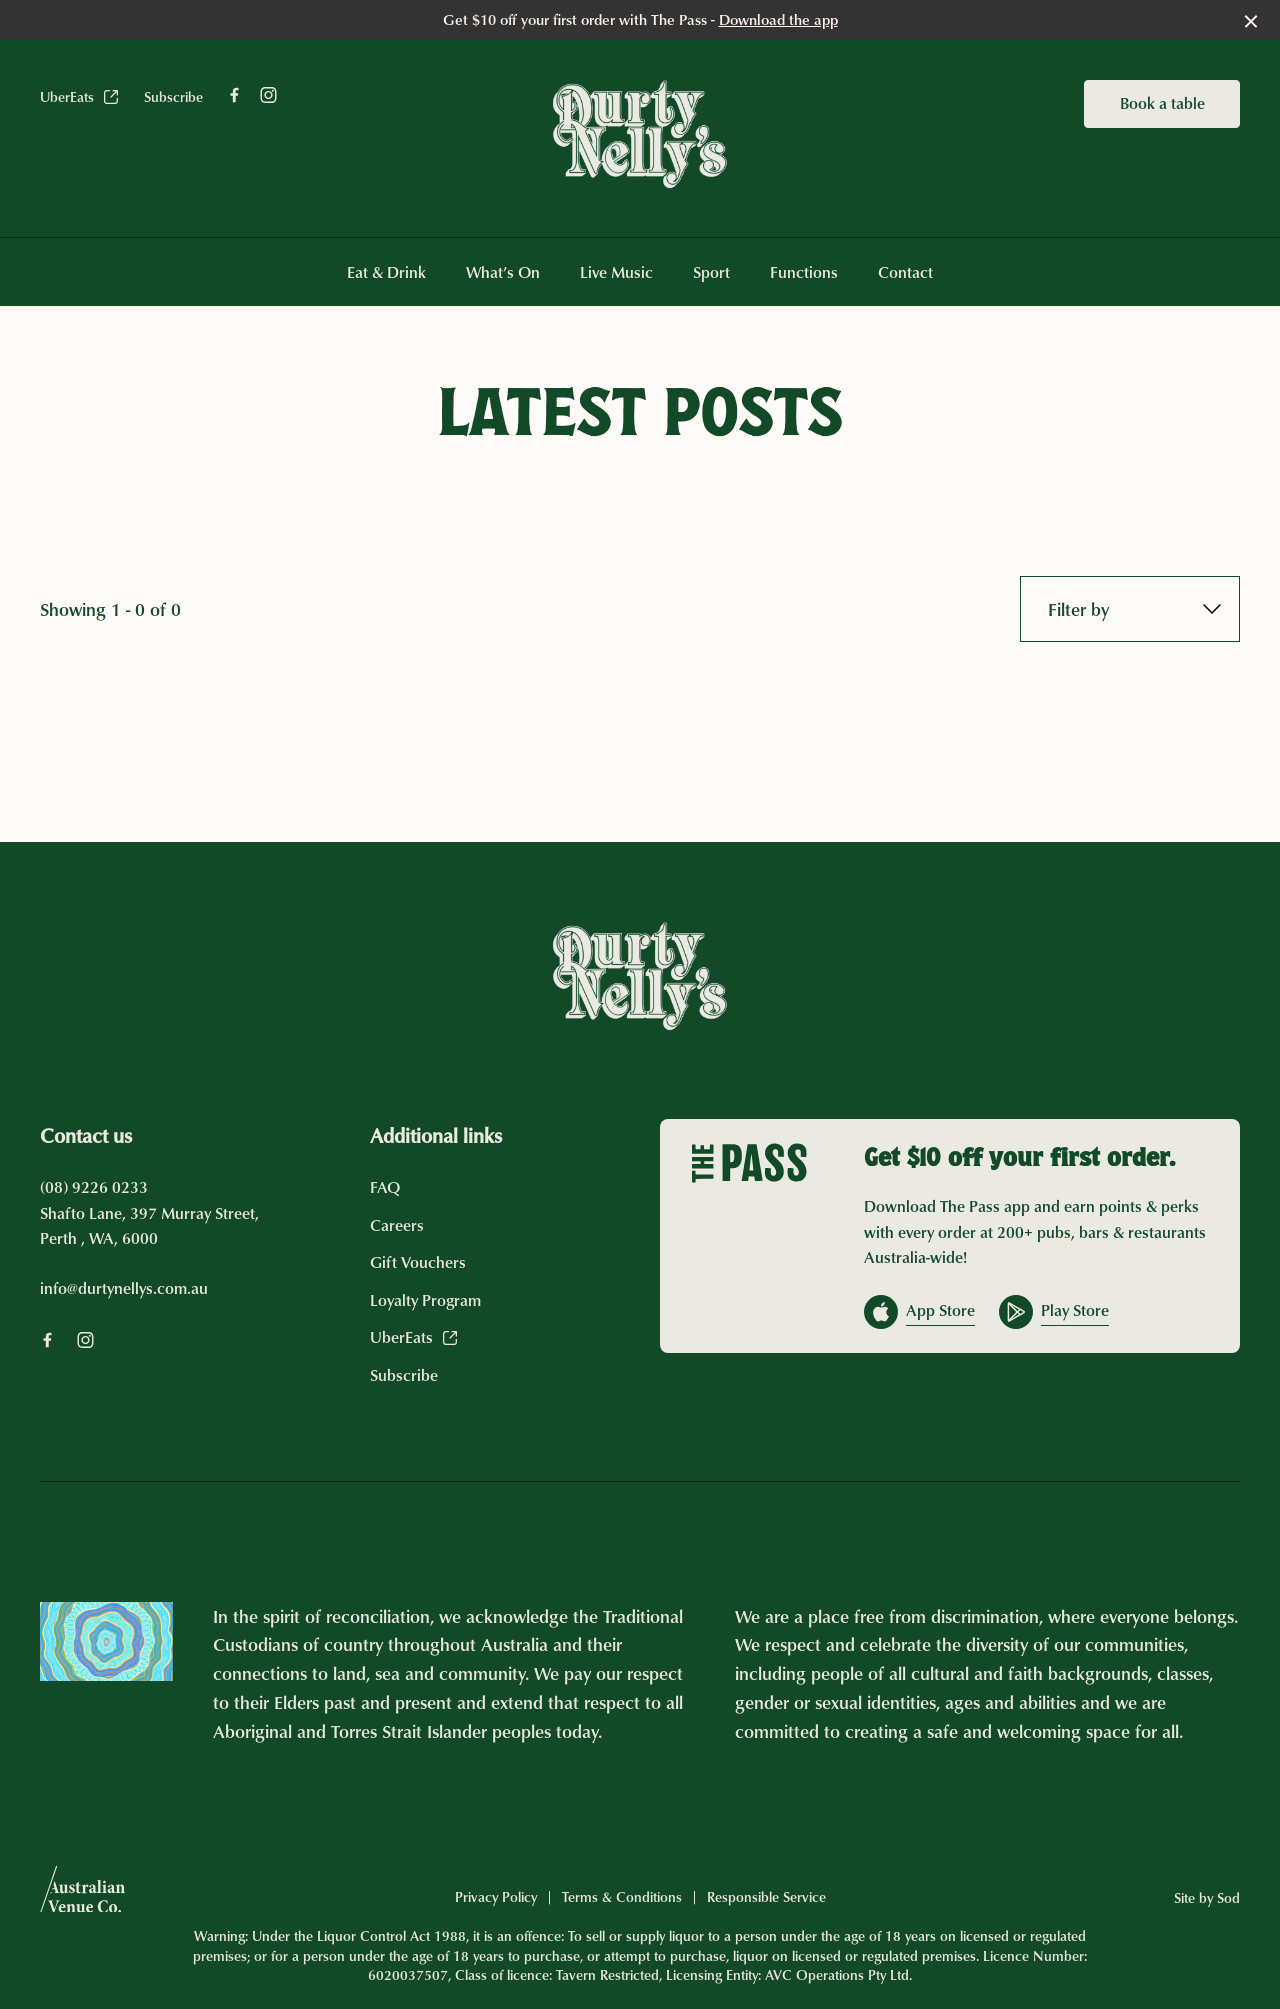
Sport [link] (711, 272)
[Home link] (640, 134)
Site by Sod (1207, 1897)
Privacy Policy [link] (496, 1896)
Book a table (1162, 103)
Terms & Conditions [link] (622, 1896)
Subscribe (173, 96)
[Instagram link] (268, 95)
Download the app (778, 19)
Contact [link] (905, 272)
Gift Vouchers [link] (418, 1262)
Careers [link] (397, 1225)
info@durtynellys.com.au (124, 1288)
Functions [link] (804, 272)
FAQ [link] (385, 1187)
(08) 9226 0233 (94, 1187)
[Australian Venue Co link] (82, 1896)
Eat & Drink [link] (386, 272)
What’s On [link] (503, 272)
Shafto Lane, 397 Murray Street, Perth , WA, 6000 (149, 1226)
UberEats (80, 96)
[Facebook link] (234, 95)
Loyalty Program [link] (425, 1300)
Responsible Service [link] (766, 1896)
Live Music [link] (616, 272)
